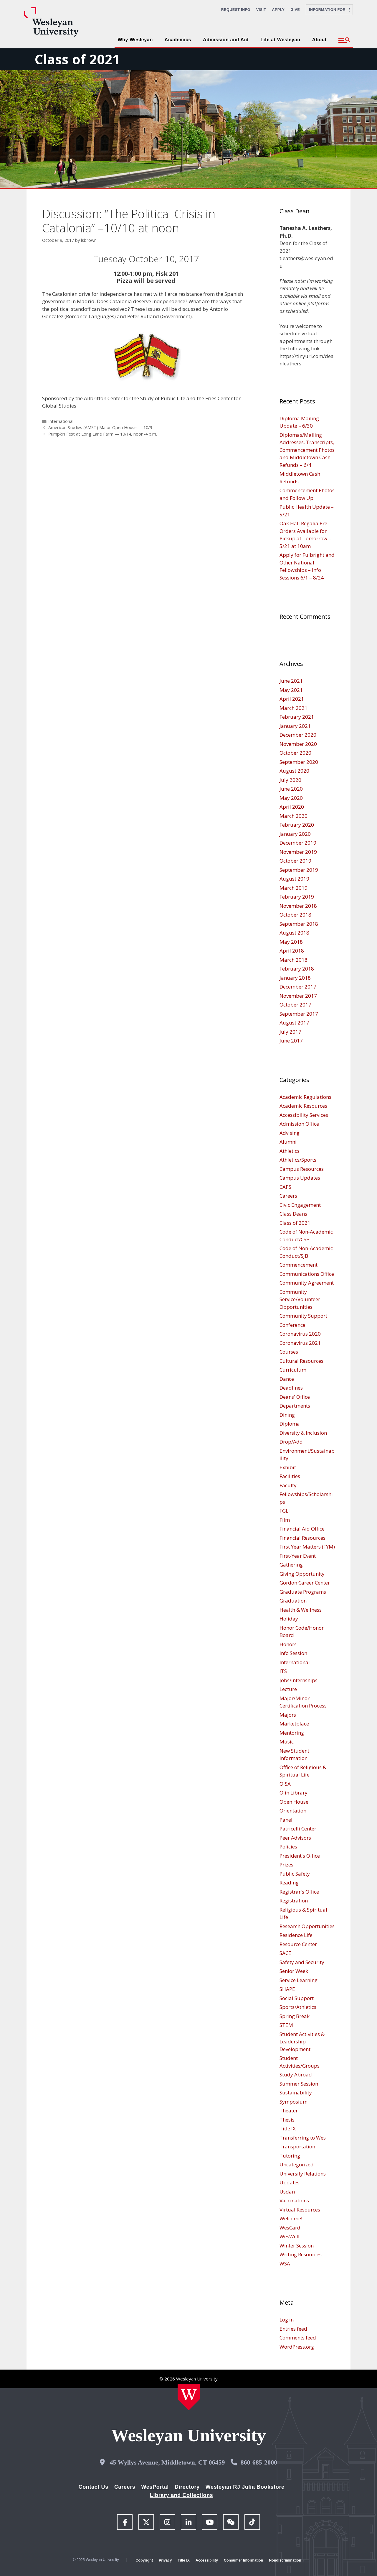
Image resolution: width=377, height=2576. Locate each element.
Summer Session (299, 2083)
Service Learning (299, 1980)
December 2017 (298, 986)
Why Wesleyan (135, 39)
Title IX (288, 2128)
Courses (289, 1351)
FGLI (285, 1510)
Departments (295, 1405)
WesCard (290, 2227)
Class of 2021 (77, 59)
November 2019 (298, 851)
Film (285, 1519)
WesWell (290, 2236)
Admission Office (299, 1123)
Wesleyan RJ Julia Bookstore (245, 2487)
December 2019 (298, 842)
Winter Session (297, 2245)
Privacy (165, 2560)
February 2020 (297, 824)
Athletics (290, 1150)
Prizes (286, 1864)
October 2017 (295, 1004)
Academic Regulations (305, 1097)
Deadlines (291, 1387)
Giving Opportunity (302, 1573)
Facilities (290, 1476)
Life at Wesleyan (280, 39)
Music (287, 1741)
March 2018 (293, 959)
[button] (344, 40)
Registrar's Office (299, 1891)
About (319, 39)
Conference (292, 1324)
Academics (178, 39)
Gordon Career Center (305, 1582)
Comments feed (298, 2337)
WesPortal (154, 2487)
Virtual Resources (300, 2209)
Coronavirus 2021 (300, 1342)
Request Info (235, 10)
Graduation (293, 1600)
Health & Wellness (301, 1609)
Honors (288, 1644)
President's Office (300, 1855)
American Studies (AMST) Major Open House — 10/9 (100, 427)
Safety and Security (302, 1962)
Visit (261, 10)
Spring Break (295, 2016)
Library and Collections (181, 2495)
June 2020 (291, 788)
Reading (289, 1882)
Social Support (297, 1998)
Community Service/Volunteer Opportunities (300, 1299)
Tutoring (290, 2155)
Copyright (144, 2560)
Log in (287, 2319)
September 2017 (299, 1013)
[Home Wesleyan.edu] (189, 2397)
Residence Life (296, 1935)
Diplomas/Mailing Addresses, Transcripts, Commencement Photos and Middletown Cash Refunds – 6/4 (307, 449)
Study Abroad (296, 2074)
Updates (290, 2182)
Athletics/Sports (298, 1159)
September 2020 (299, 761)
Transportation (297, 2146)
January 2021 (295, 726)
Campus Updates (300, 1177)
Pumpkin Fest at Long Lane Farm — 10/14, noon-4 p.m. (102, 434)
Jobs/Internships (299, 1680)
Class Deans (293, 1213)
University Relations (303, 2173)
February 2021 (297, 716)
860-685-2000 (258, 2462)
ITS (283, 1671)
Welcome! (291, 2218)
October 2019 (295, 860)
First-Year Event (298, 1555)
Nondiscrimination (285, 2560)
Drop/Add (291, 1441)
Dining (287, 1414)
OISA (285, 1783)
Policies (288, 1846)
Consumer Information (243, 2560)
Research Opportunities (307, 1926)
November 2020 (298, 744)
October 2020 (295, 752)
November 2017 (298, 995)
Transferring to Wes (303, 2137)
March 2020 (293, 815)
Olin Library (293, 1792)
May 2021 (291, 690)
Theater (289, 2110)
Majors (288, 1714)
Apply (278, 10)
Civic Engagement (300, 1204)
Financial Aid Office (302, 1528)
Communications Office (307, 1273)
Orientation (293, 1810)
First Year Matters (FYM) (307, 1546)
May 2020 (291, 797)
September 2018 (299, 923)
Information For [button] (329, 10)
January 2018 (295, 977)
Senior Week (294, 1971)
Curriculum (293, 1369)
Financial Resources (302, 1537)
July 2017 (290, 1031)
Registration (294, 1900)
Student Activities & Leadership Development (302, 2042)
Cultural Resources (301, 1360)
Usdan (287, 2191)
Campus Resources (302, 1168)
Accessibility (207, 2560)
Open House (294, 1801)
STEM (286, 2025)
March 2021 (293, 708)
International (60, 421)
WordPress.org (297, 2346)
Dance (287, 1378)
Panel (286, 1819)
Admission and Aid (226, 39)
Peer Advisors (295, 1837)
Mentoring (292, 1732)
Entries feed (293, 2328)
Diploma (290, 1423)
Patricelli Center (298, 1828)
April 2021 (292, 698)
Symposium (293, 2101)
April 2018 (292, 950)
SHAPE (287, 1989)
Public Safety (295, 1873)
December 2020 (298, 734)
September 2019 (299, 869)
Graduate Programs (303, 1591)
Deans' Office (295, 1396)
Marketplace (294, 1723)
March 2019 (293, 887)
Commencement (299, 1264)
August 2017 (294, 1022)
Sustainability (296, 2092)
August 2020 (294, 770)
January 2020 (295, 833)
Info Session (293, 1653)
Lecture (288, 1689)
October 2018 (295, 914)
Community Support (303, 1315)
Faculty (288, 1485)
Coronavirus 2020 (300, 1333)
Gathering (291, 1564)
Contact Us (93, 2487)
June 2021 (291, 680)
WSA (285, 2263)
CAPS (285, 1186)
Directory (187, 2487)
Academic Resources (303, 1105)
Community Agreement (307, 1282)
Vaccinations (294, 2200)
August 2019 (294, 878)
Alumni (288, 1141)
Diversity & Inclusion (303, 1432)
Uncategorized (297, 2164)
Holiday (289, 1618)
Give (295, 10)
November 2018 (298, 905)
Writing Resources (301, 2254)
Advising (290, 1132)
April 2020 (292, 806)
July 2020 (290, 779)
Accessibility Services (304, 1114)
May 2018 (291, 941)
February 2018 (297, 968)
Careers (288, 1195)
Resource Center (298, 1944)
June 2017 (291, 1040)
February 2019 (297, 896)
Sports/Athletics (298, 2007)
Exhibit (288, 1467)
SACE (285, 1953)
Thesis (287, 2119)
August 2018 (294, 932)
